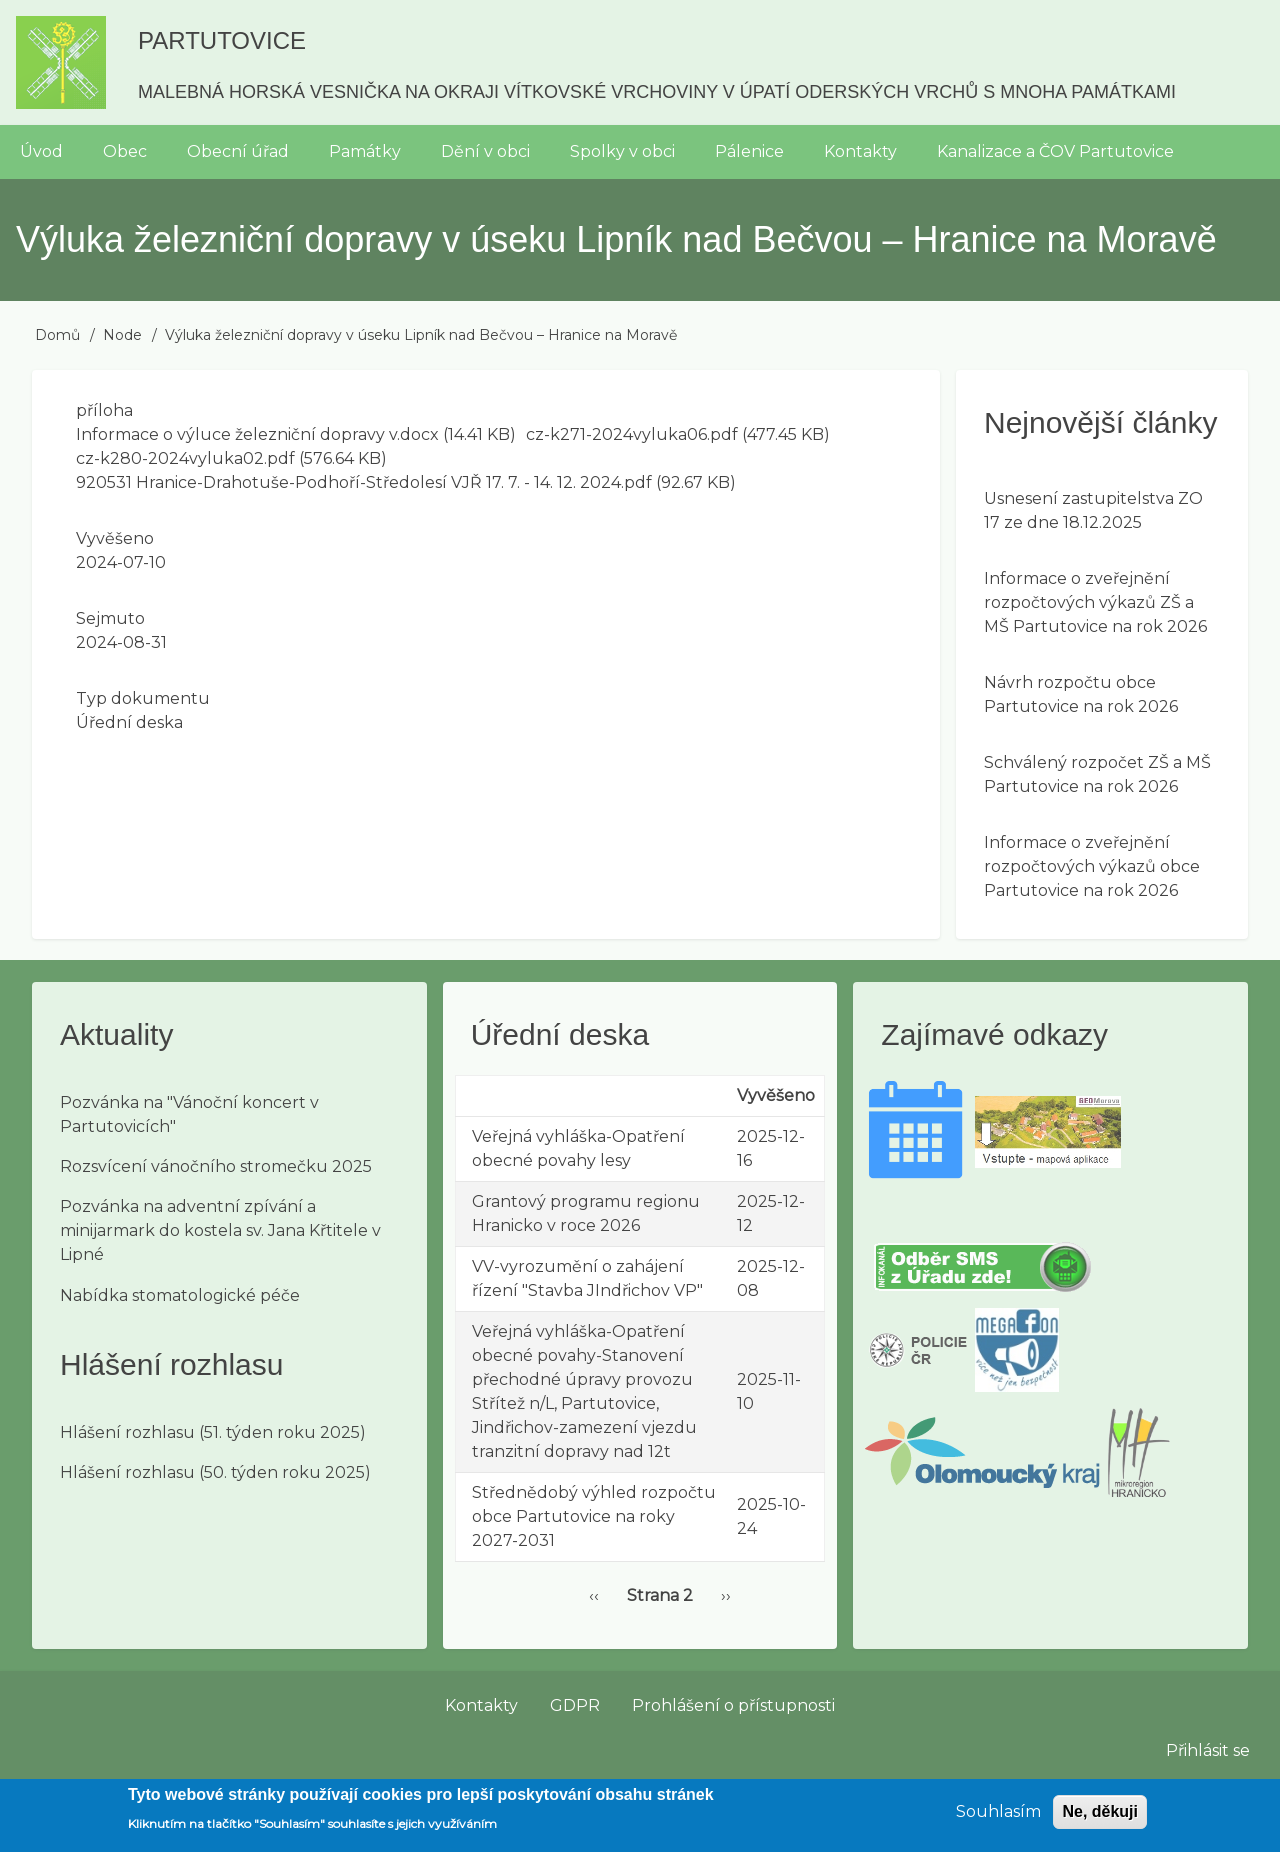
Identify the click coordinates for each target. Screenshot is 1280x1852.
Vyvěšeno (115, 538)
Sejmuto (110, 618)
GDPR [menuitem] (575, 1705)
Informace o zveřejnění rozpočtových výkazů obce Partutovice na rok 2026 (1092, 866)
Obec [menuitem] (125, 151)
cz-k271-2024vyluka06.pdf (632, 434)
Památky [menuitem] (365, 151)
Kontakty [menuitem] (860, 151)
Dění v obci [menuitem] (485, 151)
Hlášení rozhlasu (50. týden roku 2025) (215, 1472)
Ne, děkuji (1100, 1818)
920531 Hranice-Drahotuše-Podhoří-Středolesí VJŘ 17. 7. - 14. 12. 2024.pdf (364, 482)
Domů (57, 335)
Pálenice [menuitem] (749, 151)
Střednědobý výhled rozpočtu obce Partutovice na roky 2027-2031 (594, 1516)
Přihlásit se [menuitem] (1208, 1750)
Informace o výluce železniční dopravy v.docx (257, 434)
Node (122, 335)
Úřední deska (129, 722)
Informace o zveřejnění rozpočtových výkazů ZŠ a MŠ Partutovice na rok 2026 (1095, 602)
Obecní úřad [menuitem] (238, 151)
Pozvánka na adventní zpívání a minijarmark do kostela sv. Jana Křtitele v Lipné (220, 1230)
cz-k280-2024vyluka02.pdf (185, 458)
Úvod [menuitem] (41, 151)
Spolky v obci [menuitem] (622, 151)
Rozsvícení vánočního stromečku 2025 (216, 1166)
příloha (104, 410)
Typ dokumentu (143, 698)
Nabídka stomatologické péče (180, 1295)
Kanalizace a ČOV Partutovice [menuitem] (1055, 151)
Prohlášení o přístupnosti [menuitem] (733, 1705)
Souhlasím (998, 1818)
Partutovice (222, 40)
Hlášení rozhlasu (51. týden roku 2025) (213, 1432)
